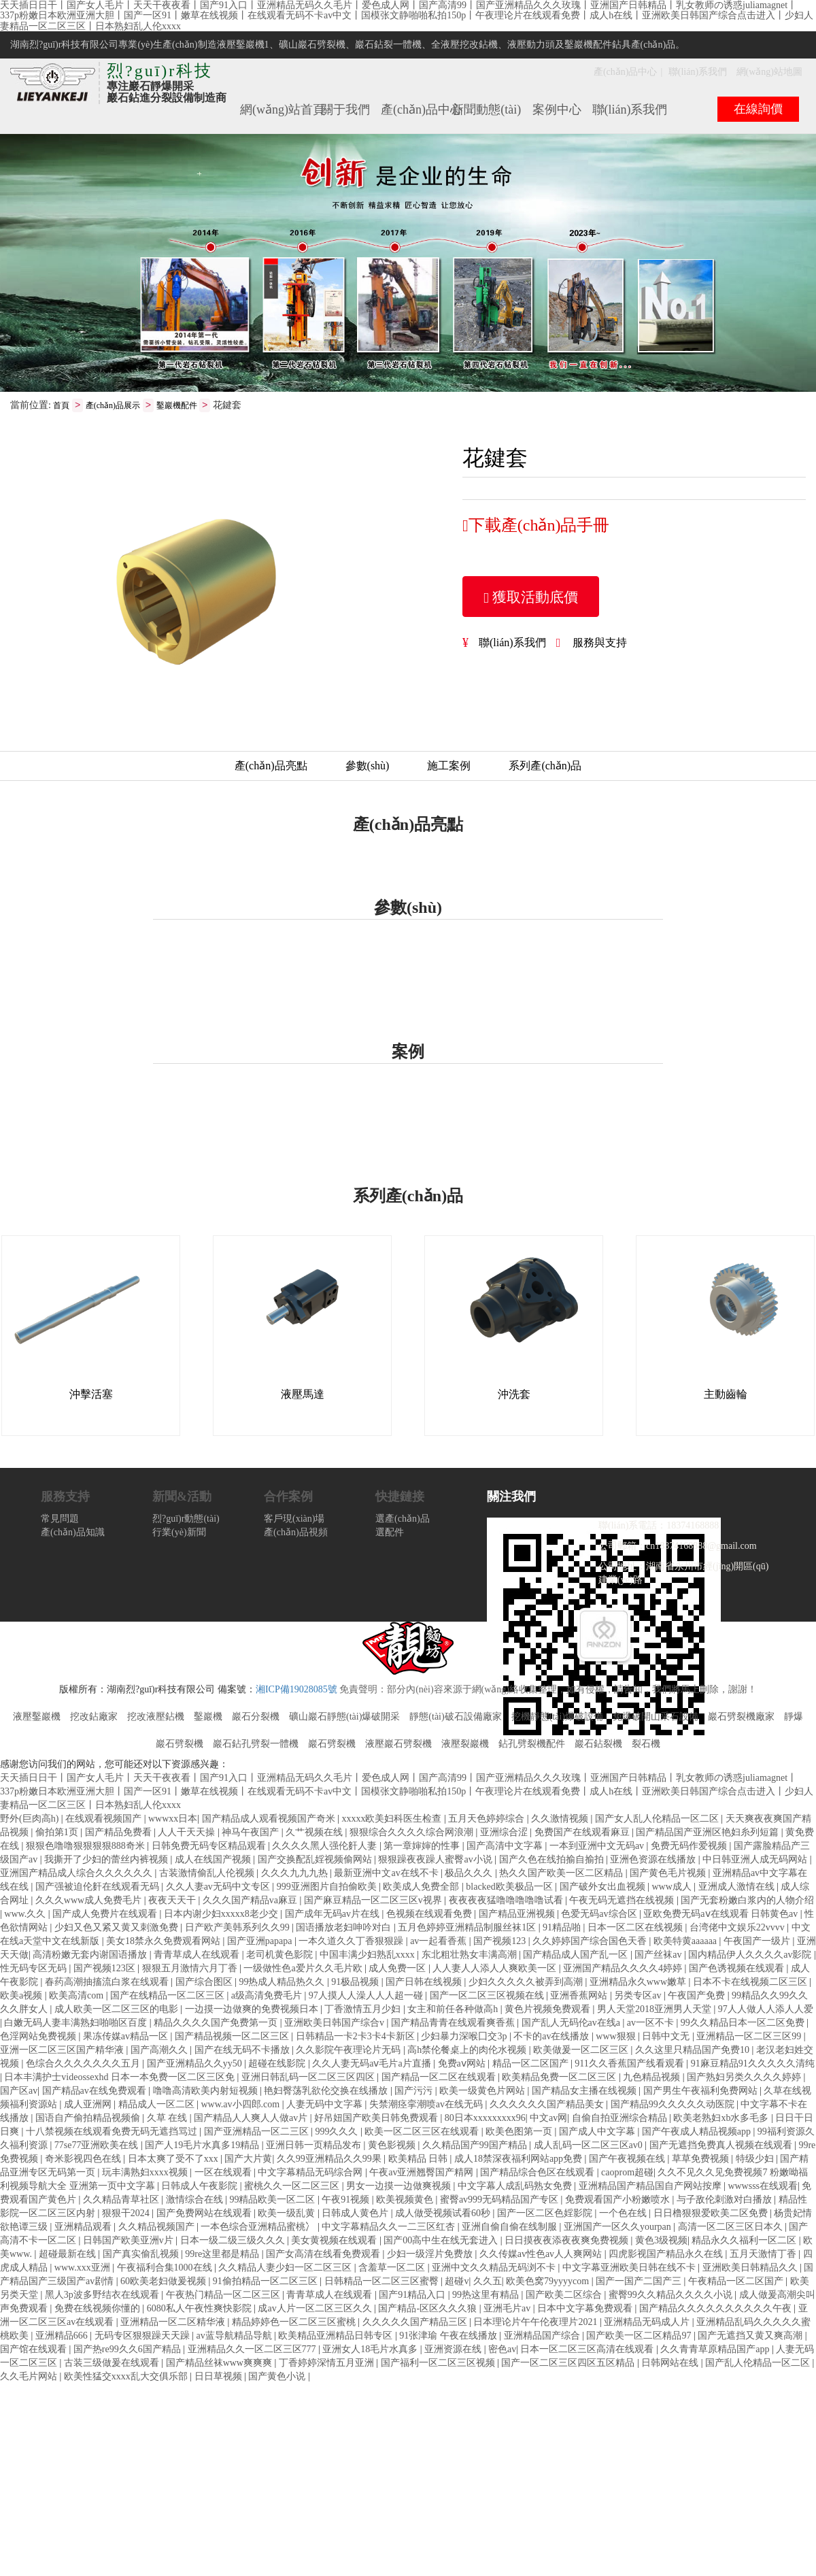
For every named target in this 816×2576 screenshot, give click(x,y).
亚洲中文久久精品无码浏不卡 (495, 2268)
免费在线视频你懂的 (98, 2309)
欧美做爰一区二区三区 (582, 2050)
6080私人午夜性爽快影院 (200, 2309)
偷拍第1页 (58, 1833)
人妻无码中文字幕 (325, 2105)
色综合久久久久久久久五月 (84, 2064)
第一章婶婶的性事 (423, 1846)
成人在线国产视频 (214, 1860)
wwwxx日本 (172, 1819)
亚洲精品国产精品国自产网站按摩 (651, 2186)
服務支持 (65, 1497)
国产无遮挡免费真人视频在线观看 (722, 2146)
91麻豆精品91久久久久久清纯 (753, 2064)
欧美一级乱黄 (288, 2214)
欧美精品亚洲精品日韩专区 (336, 2336)
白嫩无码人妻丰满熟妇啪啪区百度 (77, 2023)
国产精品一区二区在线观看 (439, 2078)
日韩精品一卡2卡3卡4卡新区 (357, 2037)
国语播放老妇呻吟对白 (345, 1928)
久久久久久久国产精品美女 (548, 2105)
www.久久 (26, 1914)
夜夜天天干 (173, 1901)
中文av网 (548, 2118)
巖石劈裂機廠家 (741, 1717)
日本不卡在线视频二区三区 (751, 1982)
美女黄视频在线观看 (335, 2241)
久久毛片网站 (30, 2377)
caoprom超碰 (627, 2173)
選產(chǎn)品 (402, 1519)
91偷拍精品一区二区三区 (266, 2282)
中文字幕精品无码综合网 (311, 2173)
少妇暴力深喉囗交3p (465, 2037)
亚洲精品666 (62, 2336)
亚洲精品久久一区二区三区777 (253, 2350)
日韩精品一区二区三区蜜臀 (382, 2282)
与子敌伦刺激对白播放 (726, 2200)
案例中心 (556, 109)
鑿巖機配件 (176, 406)
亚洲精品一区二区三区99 (750, 2037)
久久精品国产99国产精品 (476, 2146)
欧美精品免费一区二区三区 (560, 2078)
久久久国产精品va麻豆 (251, 1901)
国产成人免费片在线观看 (106, 1914)
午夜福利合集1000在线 (166, 2268)
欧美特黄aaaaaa (686, 1942)
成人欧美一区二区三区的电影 (117, 2010)
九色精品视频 (653, 2078)
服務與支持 (591, 643)
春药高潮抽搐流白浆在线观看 (108, 1982)
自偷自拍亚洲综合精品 (621, 2118)
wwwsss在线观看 (763, 2186)
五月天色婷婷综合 (487, 1819)
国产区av (18, 2091)
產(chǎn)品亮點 (271, 766)
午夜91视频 (347, 2200)
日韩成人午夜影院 (200, 2186)
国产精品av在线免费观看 (95, 2091)
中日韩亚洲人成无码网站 (756, 1860)
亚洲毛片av (508, 2309)
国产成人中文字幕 (598, 2132)
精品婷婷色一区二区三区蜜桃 (295, 2323)
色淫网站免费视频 (39, 2037)
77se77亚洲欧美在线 (97, 2146)
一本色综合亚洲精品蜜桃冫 (259, 2227)
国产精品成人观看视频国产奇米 (270, 1819)
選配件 (389, 1533)
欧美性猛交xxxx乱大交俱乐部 (127, 2377)
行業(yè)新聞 (179, 1533)
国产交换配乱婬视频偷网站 (316, 1860)
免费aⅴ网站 (463, 2064)
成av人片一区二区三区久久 (316, 2309)
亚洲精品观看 (84, 2227)
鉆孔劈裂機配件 (531, 1744)
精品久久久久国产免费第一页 (217, 2023)
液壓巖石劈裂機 (398, 1744)
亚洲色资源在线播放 (654, 1860)
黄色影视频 (393, 2146)
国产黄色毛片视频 (669, 1874)
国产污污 (414, 2091)
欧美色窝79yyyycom (549, 2282)
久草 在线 (168, 2118)
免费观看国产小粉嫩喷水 (619, 2200)
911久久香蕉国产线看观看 (630, 2064)
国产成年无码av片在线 (333, 1914)
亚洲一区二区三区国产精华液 (63, 2050)
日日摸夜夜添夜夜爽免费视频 (568, 2241)
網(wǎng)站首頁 (282, 109)
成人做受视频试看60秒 (444, 2214)
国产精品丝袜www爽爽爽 (220, 2363)
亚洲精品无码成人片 (648, 2323)
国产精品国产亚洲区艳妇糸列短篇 (708, 1833)
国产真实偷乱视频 (142, 2254)
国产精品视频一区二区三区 (233, 2037)
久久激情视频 (561, 1819)
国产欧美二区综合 (565, 2295)
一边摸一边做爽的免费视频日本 (253, 2010)
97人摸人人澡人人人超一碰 (367, 1996)
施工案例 (449, 766)
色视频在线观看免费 (430, 1914)
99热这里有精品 (487, 2295)
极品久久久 (470, 1874)
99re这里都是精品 (223, 2254)
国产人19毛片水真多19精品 (203, 2146)
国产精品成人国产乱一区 (576, 1955)
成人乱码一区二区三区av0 (589, 2146)
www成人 (672, 1887)
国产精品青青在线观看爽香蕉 (454, 2023)
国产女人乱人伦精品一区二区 (658, 1819)
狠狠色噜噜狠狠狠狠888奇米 (87, 1846)
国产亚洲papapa (260, 1942)
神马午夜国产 (252, 1833)
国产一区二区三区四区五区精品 (569, 2363)
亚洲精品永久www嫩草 (639, 1982)
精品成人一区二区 (157, 2105)
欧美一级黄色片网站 (483, 2091)
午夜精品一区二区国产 (737, 2282)
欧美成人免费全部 (422, 1887)
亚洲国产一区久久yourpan (618, 2227)
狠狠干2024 (127, 2214)
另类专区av (639, 1996)
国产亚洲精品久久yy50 (196, 2064)
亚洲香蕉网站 (580, 1996)
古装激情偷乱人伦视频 (208, 1874)
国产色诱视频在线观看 (738, 1969)
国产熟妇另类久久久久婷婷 (745, 2078)
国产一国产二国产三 (640, 2282)
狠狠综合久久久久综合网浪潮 (413, 1833)
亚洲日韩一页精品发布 (315, 2146)
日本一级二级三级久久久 (234, 2241)
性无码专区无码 (34, 1969)
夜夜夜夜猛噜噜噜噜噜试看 (507, 1901)
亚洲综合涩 (505, 1833)
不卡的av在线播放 (552, 2037)
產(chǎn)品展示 (113, 406)
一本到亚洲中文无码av (598, 1846)
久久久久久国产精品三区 (416, 2323)
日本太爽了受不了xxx (174, 2159)
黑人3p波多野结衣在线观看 (103, 2295)
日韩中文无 (667, 2037)
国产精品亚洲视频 (518, 1914)
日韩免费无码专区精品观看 (210, 1846)
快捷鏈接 (399, 1497)
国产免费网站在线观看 (205, 2214)
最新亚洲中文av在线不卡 (387, 1874)
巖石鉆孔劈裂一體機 (256, 1744)
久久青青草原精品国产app (716, 2350)
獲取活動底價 (530, 598)
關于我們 (345, 109)
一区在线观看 (224, 2173)
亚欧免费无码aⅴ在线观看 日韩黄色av (721, 1914)
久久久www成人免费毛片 (89, 1901)
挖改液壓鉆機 (155, 1717)
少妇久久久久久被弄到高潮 (527, 1982)
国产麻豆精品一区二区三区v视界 (374, 1901)
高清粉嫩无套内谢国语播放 (91, 1955)
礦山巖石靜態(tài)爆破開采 (344, 1717)
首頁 (61, 406)
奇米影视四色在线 (84, 2159)
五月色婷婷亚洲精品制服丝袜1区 (468, 1928)
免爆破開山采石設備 (655, 1717)
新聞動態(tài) (486, 109)
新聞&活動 (181, 1497)
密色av (502, 2350)
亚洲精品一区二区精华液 (174, 2323)
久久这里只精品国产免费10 (693, 2050)
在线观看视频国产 (104, 1819)
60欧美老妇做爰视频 (164, 2282)
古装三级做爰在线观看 (113, 2363)
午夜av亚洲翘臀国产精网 (422, 2173)
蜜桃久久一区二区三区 (293, 2186)
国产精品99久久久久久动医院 (674, 2105)
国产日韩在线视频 (425, 1982)
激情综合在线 (196, 2200)
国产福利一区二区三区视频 (439, 2363)
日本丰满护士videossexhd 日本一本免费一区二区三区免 (120, 2078)
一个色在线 (624, 2214)
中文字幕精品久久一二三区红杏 (390, 2227)
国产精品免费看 (119, 1833)
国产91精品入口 (413, 2295)
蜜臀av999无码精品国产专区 (500, 2200)
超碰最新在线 (69, 2254)
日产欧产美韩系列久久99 (238, 1928)
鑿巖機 (208, 1717)
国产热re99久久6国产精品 (128, 2350)
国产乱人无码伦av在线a (572, 2023)
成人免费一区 (398, 1969)
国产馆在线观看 (34, 2350)
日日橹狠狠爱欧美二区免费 (711, 2214)
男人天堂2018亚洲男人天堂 (655, 2010)
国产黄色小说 (278, 2377)
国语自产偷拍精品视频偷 (89, 2118)
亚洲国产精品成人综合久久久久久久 (77, 1874)
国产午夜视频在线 (628, 2159)
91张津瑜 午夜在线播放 (449, 2336)
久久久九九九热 (295, 1874)
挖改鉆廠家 (94, 1717)
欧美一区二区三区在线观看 (422, 2132)
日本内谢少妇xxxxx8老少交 (222, 1914)
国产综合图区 (205, 1982)
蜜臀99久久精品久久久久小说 (672, 2295)
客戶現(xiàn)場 (294, 1519)
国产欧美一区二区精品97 (640, 2336)
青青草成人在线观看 (198, 1955)
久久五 (487, 2282)
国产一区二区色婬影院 (546, 2214)
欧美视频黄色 (406, 2200)
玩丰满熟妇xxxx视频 (146, 2173)
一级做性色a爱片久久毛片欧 (303, 1969)
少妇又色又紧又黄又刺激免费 (117, 1928)
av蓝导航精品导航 (235, 2336)
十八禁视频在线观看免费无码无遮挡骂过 (113, 2132)
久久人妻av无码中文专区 (219, 1887)
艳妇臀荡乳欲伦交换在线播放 (327, 2091)
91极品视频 (356, 1982)
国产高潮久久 (160, 2050)
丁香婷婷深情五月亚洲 (328, 2363)
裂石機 (646, 1744)
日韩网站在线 (671, 2363)
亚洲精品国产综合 (543, 2336)
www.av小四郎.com (241, 2105)
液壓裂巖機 (465, 1744)
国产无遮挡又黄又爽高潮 (751, 2336)
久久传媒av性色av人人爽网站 (542, 2254)
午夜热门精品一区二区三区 (224, 2295)
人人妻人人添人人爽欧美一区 (495, 1969)
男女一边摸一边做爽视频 (400, 2186)
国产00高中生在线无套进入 (442, 2241)
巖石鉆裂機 (598, 1744)
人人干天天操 (188, 1833)
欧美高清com (77, 1996)
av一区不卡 (652, 2023)
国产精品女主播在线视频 (585, 2091)
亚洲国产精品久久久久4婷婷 (624, 1969)
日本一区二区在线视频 (636, 1928)
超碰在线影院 (278, 2064)
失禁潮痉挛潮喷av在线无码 (427, 2105)
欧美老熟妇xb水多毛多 (722, 2118)
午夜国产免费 (698, 1996)
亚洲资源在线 (454, 2350)
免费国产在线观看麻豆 (583, 1833)
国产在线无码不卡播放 (243, 2050)
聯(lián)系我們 (697, 72)
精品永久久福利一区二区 (745, 2241)
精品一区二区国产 (531, 2064)
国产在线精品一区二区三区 (168, 1996)
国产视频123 (500, 1942)
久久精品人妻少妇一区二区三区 (286, 2268)
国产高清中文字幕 (505, 1846)
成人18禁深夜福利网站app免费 (519, 2159)
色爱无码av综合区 (600, 1914)
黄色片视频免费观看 (549, 2010)
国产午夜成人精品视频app (697, 2132)
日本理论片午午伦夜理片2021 (536, 2323)
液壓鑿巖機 (37, 1717)
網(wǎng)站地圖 (769, 72)
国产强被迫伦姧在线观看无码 (98, 1887)
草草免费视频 (702, 2159)
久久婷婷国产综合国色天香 (590, 1942)
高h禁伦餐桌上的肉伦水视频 (468, 2050)
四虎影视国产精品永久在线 (667, 2254)
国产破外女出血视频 (604, 1887)
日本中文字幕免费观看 (586, 2309)
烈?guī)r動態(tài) (186, 1519)
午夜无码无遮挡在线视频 (623, 1901)
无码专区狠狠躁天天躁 (143, 2336)
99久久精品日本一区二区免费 (744, 2023)
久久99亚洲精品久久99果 (330, 2159)
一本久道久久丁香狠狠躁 (352, 1942)
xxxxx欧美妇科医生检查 (392, 1819)
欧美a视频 (22, 1996)
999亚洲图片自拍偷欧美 (328, 1887)
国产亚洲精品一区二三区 (257, 2132)
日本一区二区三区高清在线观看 (588, 2350)
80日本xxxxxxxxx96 (485, 2118)
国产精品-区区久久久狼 (428, 2309)
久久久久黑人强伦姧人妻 (325, 1846)
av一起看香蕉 (439, 1942)
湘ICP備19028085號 (296, 1690)
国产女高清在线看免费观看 (324, 2254)
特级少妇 (756, 2159)
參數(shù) (367, 766)
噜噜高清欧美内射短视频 (206, 2091)
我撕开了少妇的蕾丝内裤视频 (107, 1860)
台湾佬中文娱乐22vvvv (738, 1928)
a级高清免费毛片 (268, 1996)
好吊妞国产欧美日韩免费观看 (377, 2118)
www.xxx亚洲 (83, 2268)
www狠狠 (617, 2037)
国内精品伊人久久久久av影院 (751, 1955)
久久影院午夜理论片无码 (349, 2050)
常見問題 (60, 1519)
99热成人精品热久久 (283, 1982)
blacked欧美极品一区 (510, 1887)
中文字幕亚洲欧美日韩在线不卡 (630, 2268)
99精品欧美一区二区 (273, 2200)
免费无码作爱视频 (690, 1846)
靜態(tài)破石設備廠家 (455, 1717)
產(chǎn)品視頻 (296, 1533)
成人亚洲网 (89, 2105)
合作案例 (288, 1497)
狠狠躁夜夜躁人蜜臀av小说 (436, 1860)
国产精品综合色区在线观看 (538, 2173)
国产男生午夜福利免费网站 (701, 2091)
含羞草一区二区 (393, 2268)
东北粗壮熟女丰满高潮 (471, 1955)
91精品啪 (563, 1928)
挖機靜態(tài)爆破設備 (557, 1717)
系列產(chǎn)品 (545, 766)
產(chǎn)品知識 (73, 1533)
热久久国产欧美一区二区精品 (562, 1874)
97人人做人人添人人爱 (765, 2010)
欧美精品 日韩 (419, 2159)
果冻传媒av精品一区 (127, 2037)
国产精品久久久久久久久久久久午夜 (716, 2309)
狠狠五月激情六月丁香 (191, 1969)
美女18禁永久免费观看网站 (164, 1942)
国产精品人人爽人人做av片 (252, 2118)
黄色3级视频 (661, 2241)
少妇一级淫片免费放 (431, 2254)
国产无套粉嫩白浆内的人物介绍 (747, 1901)
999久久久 (337, 2132)
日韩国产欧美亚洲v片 (129, 2241)
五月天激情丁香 (764, 2254)
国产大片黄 (248, 2159)
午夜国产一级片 (758, 1942)
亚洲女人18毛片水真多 (371, 2350)
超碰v (457, 2282)
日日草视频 (219, 2377)
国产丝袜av (659, 1955)
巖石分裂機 (255, 1717)
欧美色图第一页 (520, 2132)
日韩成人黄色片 (356, 2214)
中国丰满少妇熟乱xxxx (369, 1955)
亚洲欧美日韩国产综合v (335, 2023)
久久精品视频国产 (157, 2227)
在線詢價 (758, 109)
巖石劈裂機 (332, 1744)
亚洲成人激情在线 (737, 1887)
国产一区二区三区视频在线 (488, 1996)
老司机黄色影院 (281, 1955)
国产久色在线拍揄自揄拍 (553, 1860)
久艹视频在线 (315, 1833)
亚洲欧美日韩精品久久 (751, 2268)
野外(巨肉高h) (30, 1819)
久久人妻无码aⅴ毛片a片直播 (372, 2064)
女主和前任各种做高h (453, 2010)
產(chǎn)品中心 (626, 72)
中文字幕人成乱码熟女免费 (516, 2186)
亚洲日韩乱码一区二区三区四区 (309, 2078)
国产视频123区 (105, 1969)
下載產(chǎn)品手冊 (535, 526)
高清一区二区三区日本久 (731, 2227)
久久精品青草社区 (122, 2200)
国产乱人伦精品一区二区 (759, 2363)
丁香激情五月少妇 (363, 2010)
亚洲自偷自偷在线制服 (511, 2227)
